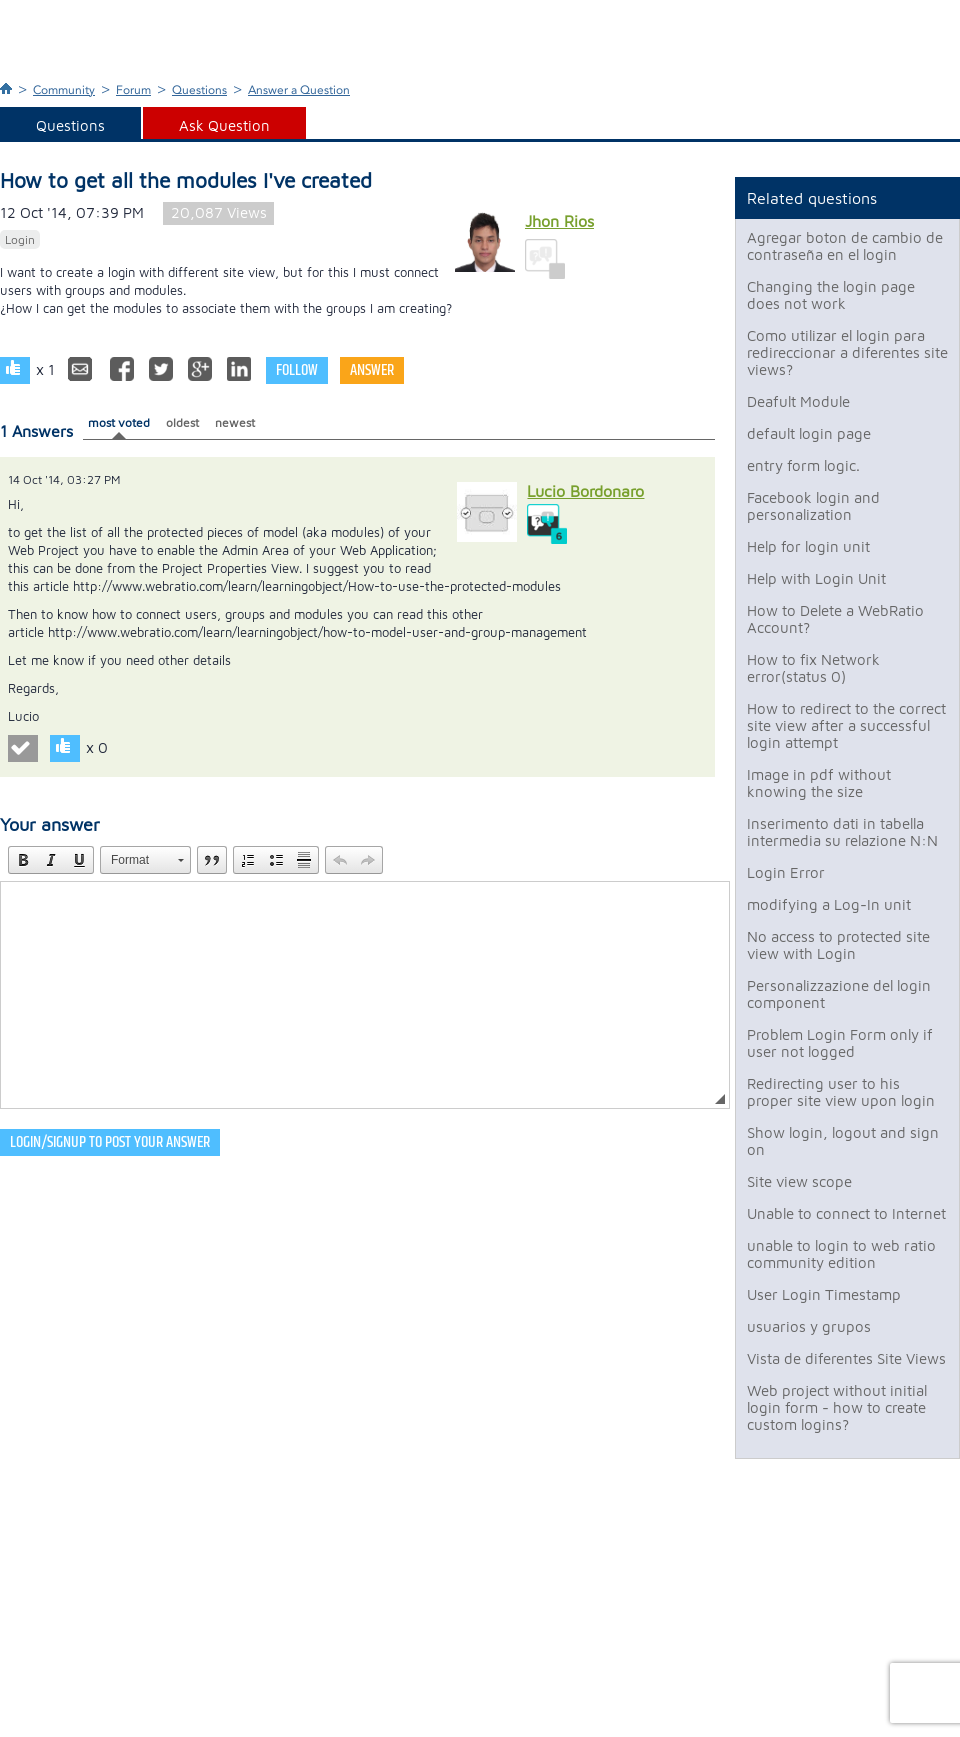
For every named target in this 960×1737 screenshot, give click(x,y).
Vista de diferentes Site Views (846, 1358)
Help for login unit (808, 546)
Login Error (786, 872)
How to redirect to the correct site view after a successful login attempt (846, 725)
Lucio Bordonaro (585, 491)
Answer (372, 370)
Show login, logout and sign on (843, 1141)
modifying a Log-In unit (829, 904)
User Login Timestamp (824, 1294)
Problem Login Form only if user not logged (840, 1043)
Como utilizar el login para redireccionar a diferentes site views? (847, 352)
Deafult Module (798, 401)
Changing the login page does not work (831, 295)
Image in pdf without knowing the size (819, 783)
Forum (133, 90)
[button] (23, 860)
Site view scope (799, 1181)
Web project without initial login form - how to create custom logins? (837, 1407)
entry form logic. (803, 465)
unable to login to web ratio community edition (841, 1254)
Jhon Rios (559, 221)
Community (64, 90)
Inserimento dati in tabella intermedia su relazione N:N (842, 832)
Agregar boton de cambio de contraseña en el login (845, 246)
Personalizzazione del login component (839, 994)
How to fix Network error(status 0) (813, 668)
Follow (297, 370)
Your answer (50, 824)
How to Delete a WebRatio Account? (835, 619)
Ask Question (224, 125)
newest (235, 422)
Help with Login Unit (816, 578)
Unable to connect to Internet (846, 1213)
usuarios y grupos (809, 1326)
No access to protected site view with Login (838, 945)
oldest (182, 422)
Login (20, 239)
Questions (199, 90)
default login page (809, 433)
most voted (119, 422)
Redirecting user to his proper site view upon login (841, 1092)
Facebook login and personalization (813, 506)
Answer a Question (299, 90)
